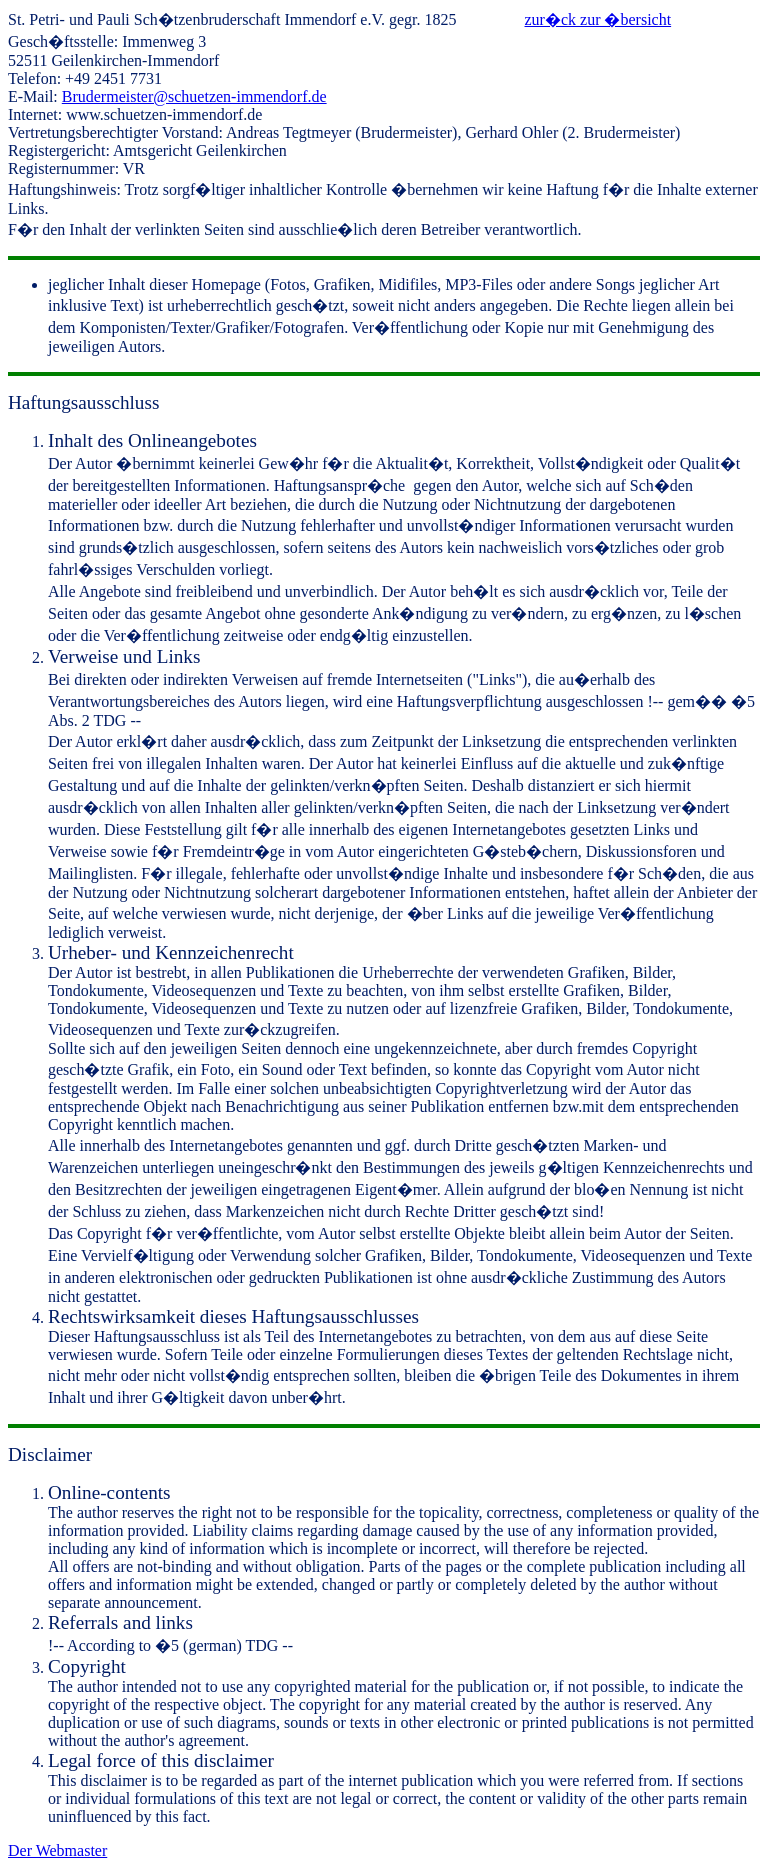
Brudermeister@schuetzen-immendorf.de (194, 96)
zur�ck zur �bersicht (598, 19)
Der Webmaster (57, 1850)
